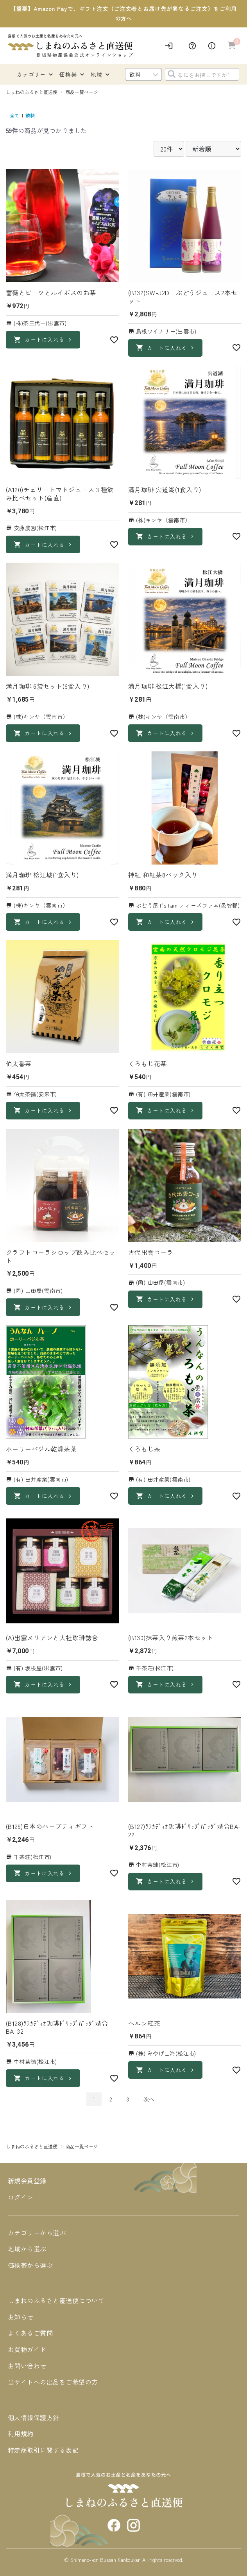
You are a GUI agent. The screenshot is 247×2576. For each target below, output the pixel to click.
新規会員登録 (27, 2180)
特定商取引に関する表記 (43, 2450)
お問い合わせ (27, 2365)
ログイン (21, 2197)
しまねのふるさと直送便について (56, 2300)
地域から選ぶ (27, 2248)
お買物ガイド (27, 2349)
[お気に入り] (114, 340)
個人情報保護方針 (33, 2417)
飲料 (30, 115)
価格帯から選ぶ (30, 2265)
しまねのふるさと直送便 (31, 91)
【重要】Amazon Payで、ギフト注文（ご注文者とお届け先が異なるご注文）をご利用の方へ (123, 13)
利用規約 (21, 2433)
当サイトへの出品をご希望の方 (53, 2381)
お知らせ (21, 2316)
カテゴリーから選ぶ (37, 2232)
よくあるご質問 (30, 2333)
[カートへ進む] (231, 45)
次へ (148, 2099)
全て (14, 115)
